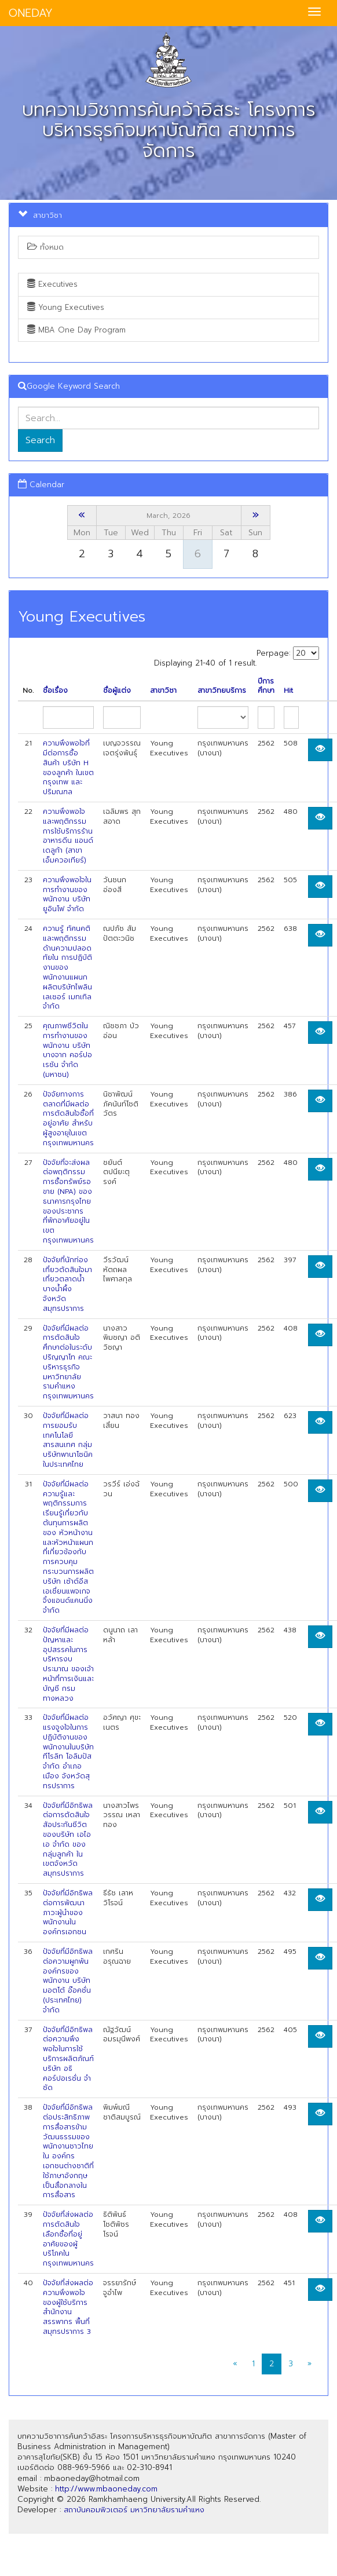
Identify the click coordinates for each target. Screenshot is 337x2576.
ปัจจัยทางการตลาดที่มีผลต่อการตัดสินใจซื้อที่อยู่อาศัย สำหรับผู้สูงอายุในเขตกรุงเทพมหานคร (68, 1118)
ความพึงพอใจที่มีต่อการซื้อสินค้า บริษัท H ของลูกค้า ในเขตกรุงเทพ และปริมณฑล (68, 767)
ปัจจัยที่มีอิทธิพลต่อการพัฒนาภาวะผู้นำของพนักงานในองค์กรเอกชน (68, 1912)
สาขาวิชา (163, 691)
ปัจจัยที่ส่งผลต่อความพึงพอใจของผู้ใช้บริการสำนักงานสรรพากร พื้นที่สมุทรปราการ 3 (68, 2307)
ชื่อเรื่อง (55, 691)
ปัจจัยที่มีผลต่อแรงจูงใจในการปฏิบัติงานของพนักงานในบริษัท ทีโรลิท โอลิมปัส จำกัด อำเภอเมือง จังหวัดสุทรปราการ (68, 1751)
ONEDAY (31, 13)
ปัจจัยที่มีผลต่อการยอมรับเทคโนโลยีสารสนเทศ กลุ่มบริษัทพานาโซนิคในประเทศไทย (68, 1440)
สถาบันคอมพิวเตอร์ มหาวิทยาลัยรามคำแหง (134, 2509)
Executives (52, 284)
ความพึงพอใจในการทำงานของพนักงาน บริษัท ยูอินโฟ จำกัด (67, 894)
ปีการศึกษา (266, 686)
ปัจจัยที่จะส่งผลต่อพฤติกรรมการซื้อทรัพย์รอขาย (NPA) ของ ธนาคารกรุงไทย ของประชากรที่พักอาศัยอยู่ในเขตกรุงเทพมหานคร (68, 1201)
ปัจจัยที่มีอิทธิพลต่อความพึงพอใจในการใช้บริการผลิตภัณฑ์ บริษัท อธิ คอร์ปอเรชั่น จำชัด (68, 2059)
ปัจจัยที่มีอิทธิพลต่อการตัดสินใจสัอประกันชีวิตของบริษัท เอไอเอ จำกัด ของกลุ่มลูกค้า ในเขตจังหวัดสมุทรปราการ (68, 1839)
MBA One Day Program (76, 329)
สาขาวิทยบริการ (221, 691)
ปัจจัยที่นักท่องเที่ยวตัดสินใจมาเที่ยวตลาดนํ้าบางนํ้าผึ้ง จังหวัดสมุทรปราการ (67, 1284)
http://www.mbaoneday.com (106, 2488)
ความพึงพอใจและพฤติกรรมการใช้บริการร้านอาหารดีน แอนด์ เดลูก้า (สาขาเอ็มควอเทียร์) (68, 835)
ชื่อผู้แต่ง (117, 691)
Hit (288, 691)
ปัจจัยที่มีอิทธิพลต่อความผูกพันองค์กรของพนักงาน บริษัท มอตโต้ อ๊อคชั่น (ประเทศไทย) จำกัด (68, 1980)
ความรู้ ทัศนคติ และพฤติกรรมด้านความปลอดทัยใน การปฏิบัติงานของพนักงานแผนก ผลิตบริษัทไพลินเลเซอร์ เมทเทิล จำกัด (67, 967)
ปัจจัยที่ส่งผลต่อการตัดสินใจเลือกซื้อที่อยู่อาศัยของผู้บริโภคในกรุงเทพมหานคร (68, 2238)
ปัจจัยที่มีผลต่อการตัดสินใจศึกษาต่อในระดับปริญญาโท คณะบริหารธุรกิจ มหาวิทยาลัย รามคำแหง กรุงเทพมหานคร (68, 1362)
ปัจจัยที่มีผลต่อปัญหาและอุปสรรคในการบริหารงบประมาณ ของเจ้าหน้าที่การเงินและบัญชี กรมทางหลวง (68, 1664)
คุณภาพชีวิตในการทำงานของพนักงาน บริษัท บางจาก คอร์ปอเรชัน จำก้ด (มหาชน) (67, 1050)
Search (40, 440)
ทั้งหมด (45, 247)
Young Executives (65, 307)
